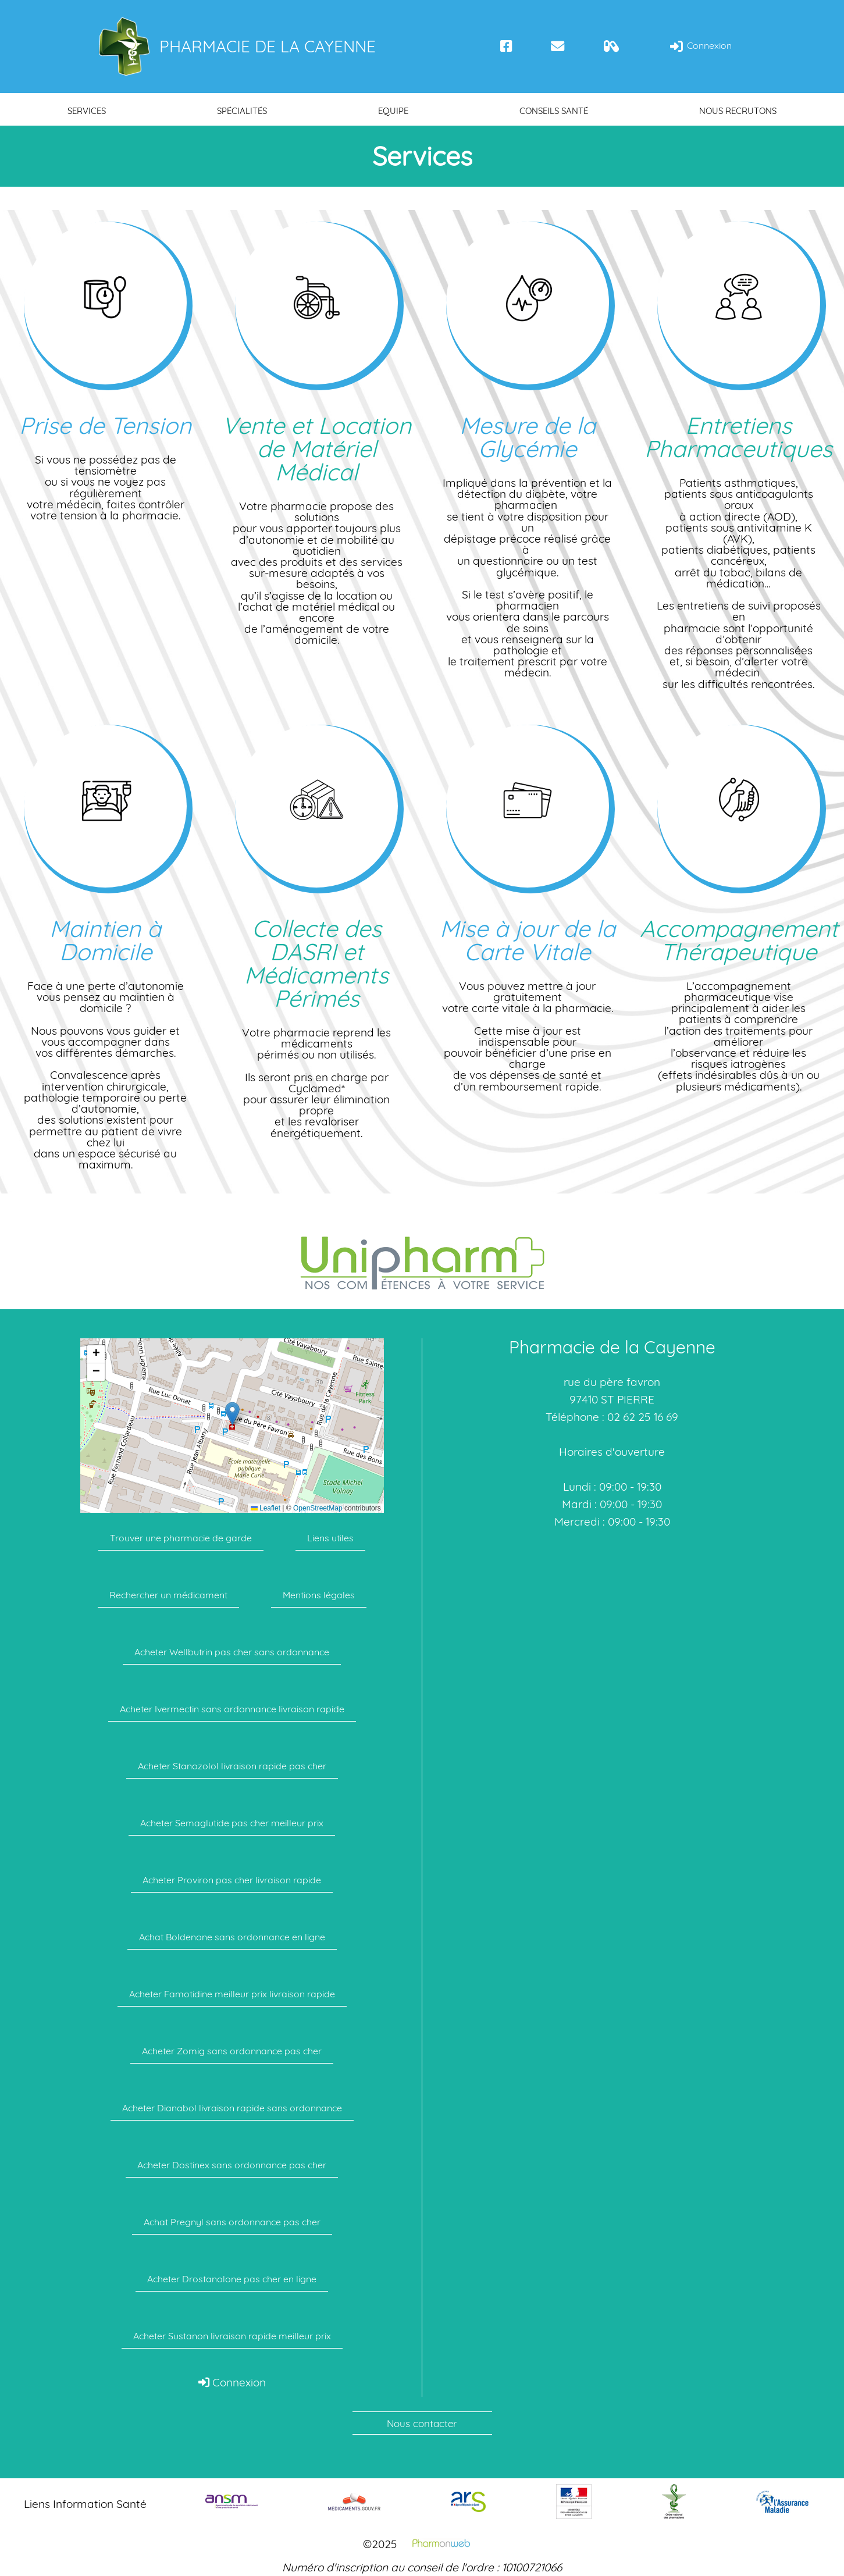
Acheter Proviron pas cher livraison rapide (232, 1880)
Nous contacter (422, 2423)
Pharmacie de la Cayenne (235, 46)
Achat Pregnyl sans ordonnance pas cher (232, 2222)
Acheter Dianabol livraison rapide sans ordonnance (232, 2108)
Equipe (393, 110)
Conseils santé (553, 110)
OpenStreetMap (318, 1508)
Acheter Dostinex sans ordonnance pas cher (231, 2165)
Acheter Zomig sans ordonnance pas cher (232, 2051)
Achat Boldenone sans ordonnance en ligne (232, 1937)
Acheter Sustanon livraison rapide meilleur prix (232, 2336)
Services (86, 110)
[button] (232, 1414)
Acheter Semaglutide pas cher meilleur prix (231, 1823)
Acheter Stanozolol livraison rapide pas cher (232, 1766)
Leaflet (265, 1508)
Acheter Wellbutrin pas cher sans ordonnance (231, 1652)
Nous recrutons (738, 110)
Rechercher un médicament (168, 1595)
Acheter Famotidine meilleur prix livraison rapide (232, 1994)
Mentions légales (319, 1595)
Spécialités (242, 110)
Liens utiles (330, 1538)
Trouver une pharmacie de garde (181, 1538)
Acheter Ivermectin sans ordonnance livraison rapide (232, 1709)
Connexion (700, 46)
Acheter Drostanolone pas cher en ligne (231, 2279)
